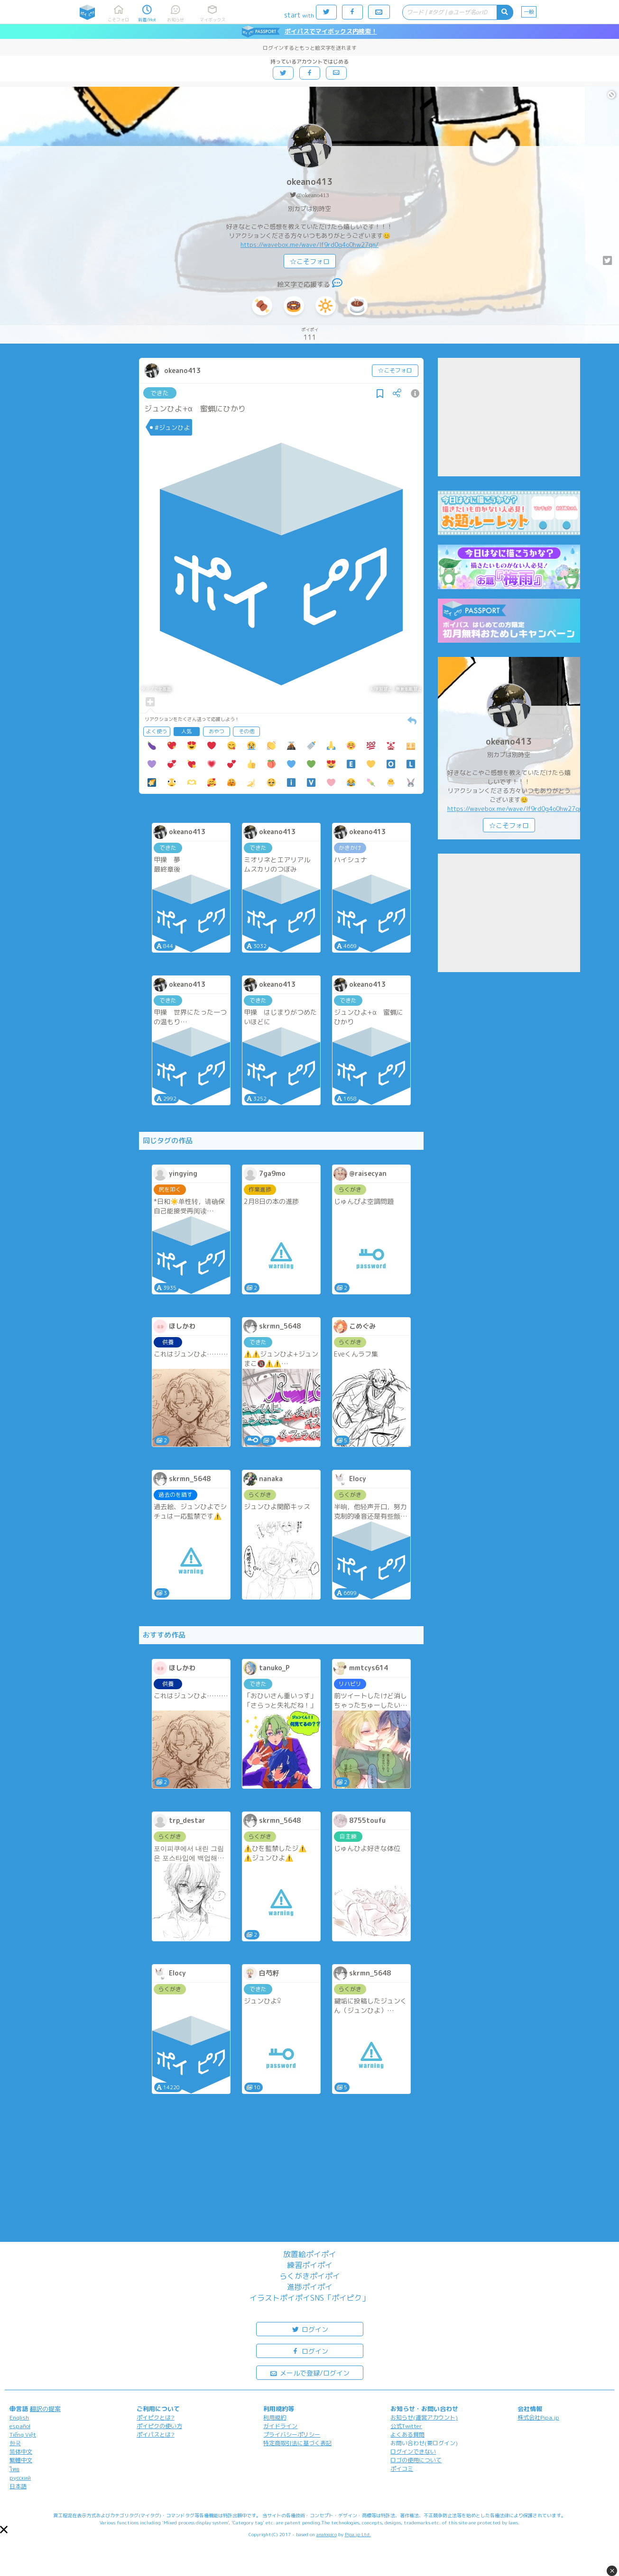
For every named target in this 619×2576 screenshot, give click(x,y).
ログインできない (413, 2452)
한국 (15, 2443)
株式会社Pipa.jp (538, 2417)
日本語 (18, 2486)
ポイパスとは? (156, 2434)
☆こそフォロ (310, 261)
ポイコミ (401, 2469)
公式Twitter (406, 2426)
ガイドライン (280, 2426)
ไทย (14, 2469)
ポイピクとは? (156, 2417)
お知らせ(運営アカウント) (424, 2417)
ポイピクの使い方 (159, 2426)
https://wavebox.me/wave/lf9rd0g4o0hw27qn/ (309, 244)
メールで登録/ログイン (309, 2372)
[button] (4, 2529)
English (19, 2417)
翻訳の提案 (45, 2408)
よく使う (156, 731)
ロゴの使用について (416, 2460)
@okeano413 (312, 195)
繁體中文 (20, 2460)
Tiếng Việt (22, 2434)
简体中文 (20, 2452)
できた (159, 393)
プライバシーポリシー (291, 2434)
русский (20, 2478)
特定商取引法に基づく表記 (297, 2443)
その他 (246, 731)
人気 (186, 731)
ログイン (309, 2329)
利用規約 (274, 2417)
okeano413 (309, 182)
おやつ (216, 731)
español (19, 2426)
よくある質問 (407, 2434)
